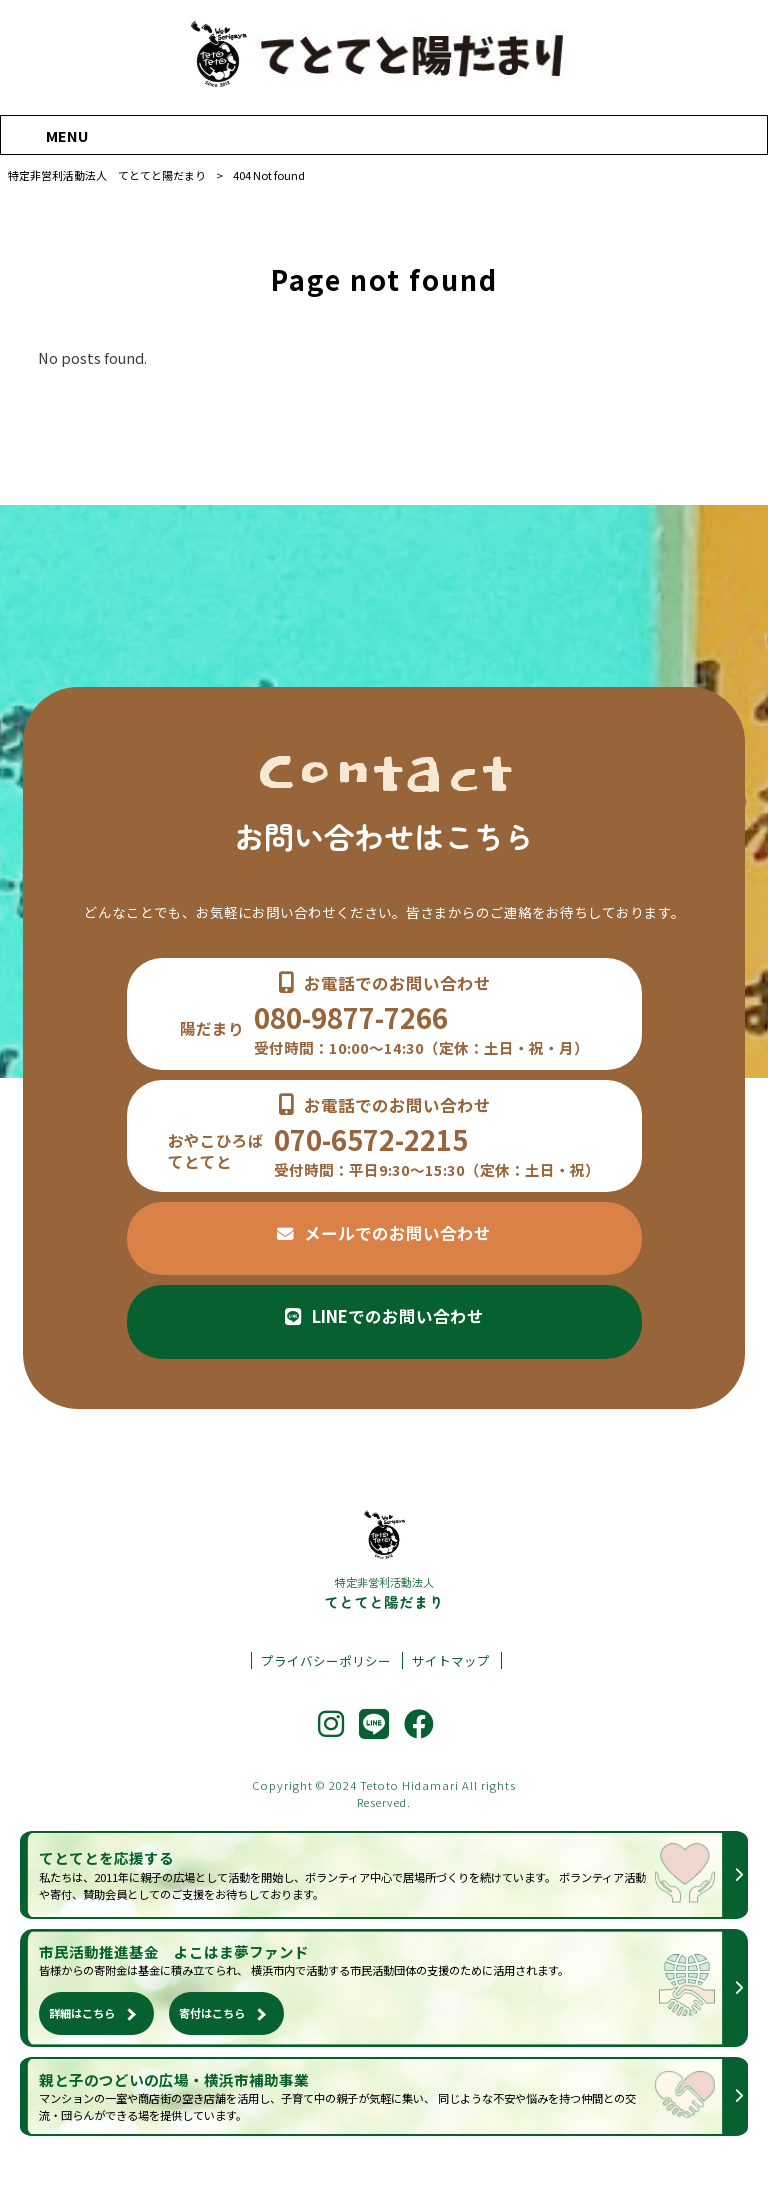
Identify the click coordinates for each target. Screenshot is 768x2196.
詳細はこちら (82, 2013)
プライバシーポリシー (326, 1661)
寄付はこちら (212, 2013)
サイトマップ (451, 1661)
